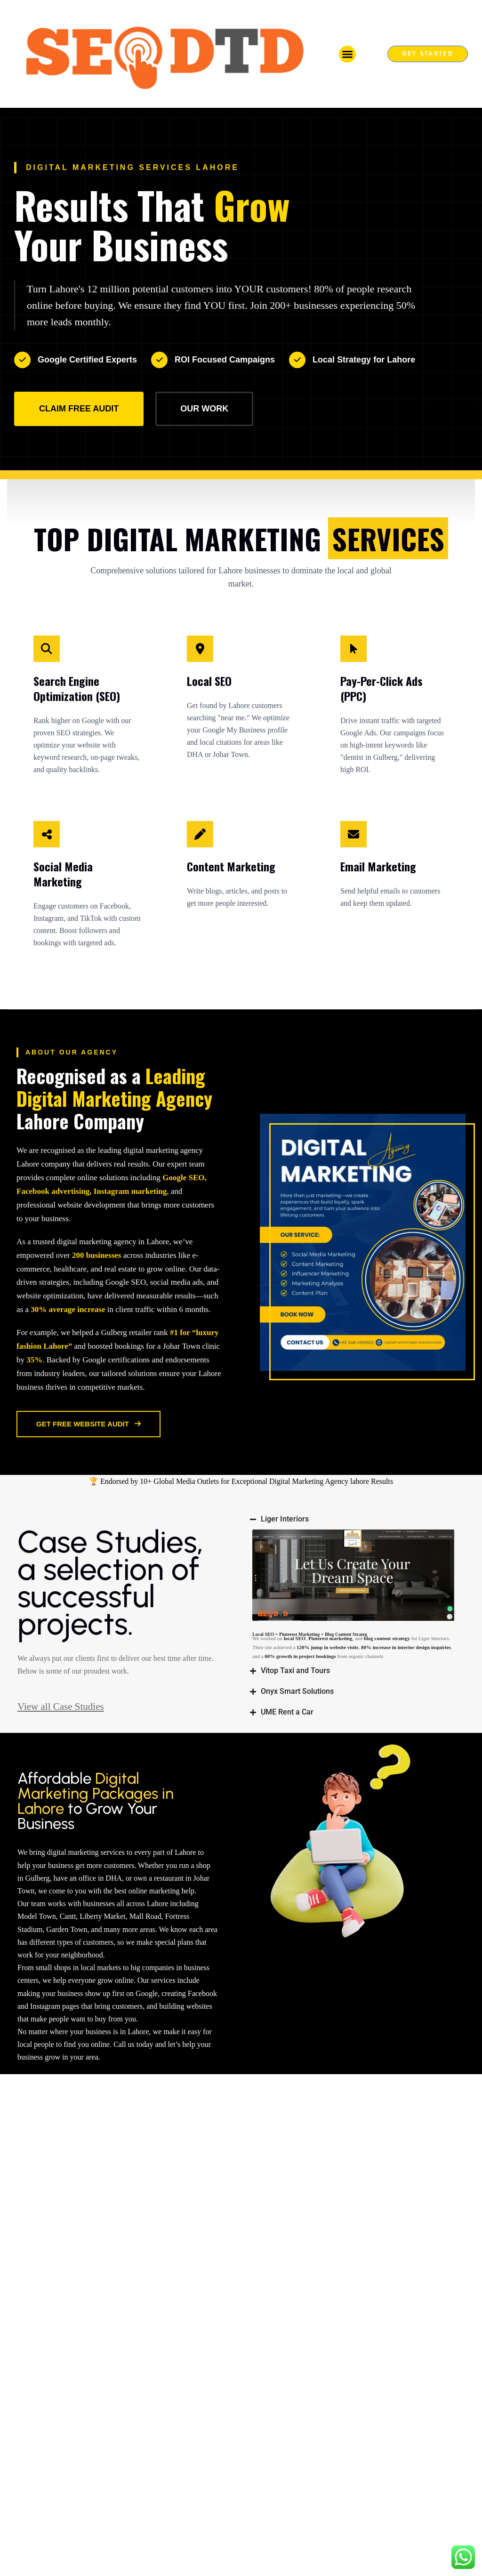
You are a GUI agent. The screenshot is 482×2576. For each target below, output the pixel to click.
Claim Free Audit (79, 408)
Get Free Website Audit (88, 1424)
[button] (347, 54)
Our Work (204, 408)
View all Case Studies (416, 2177)
